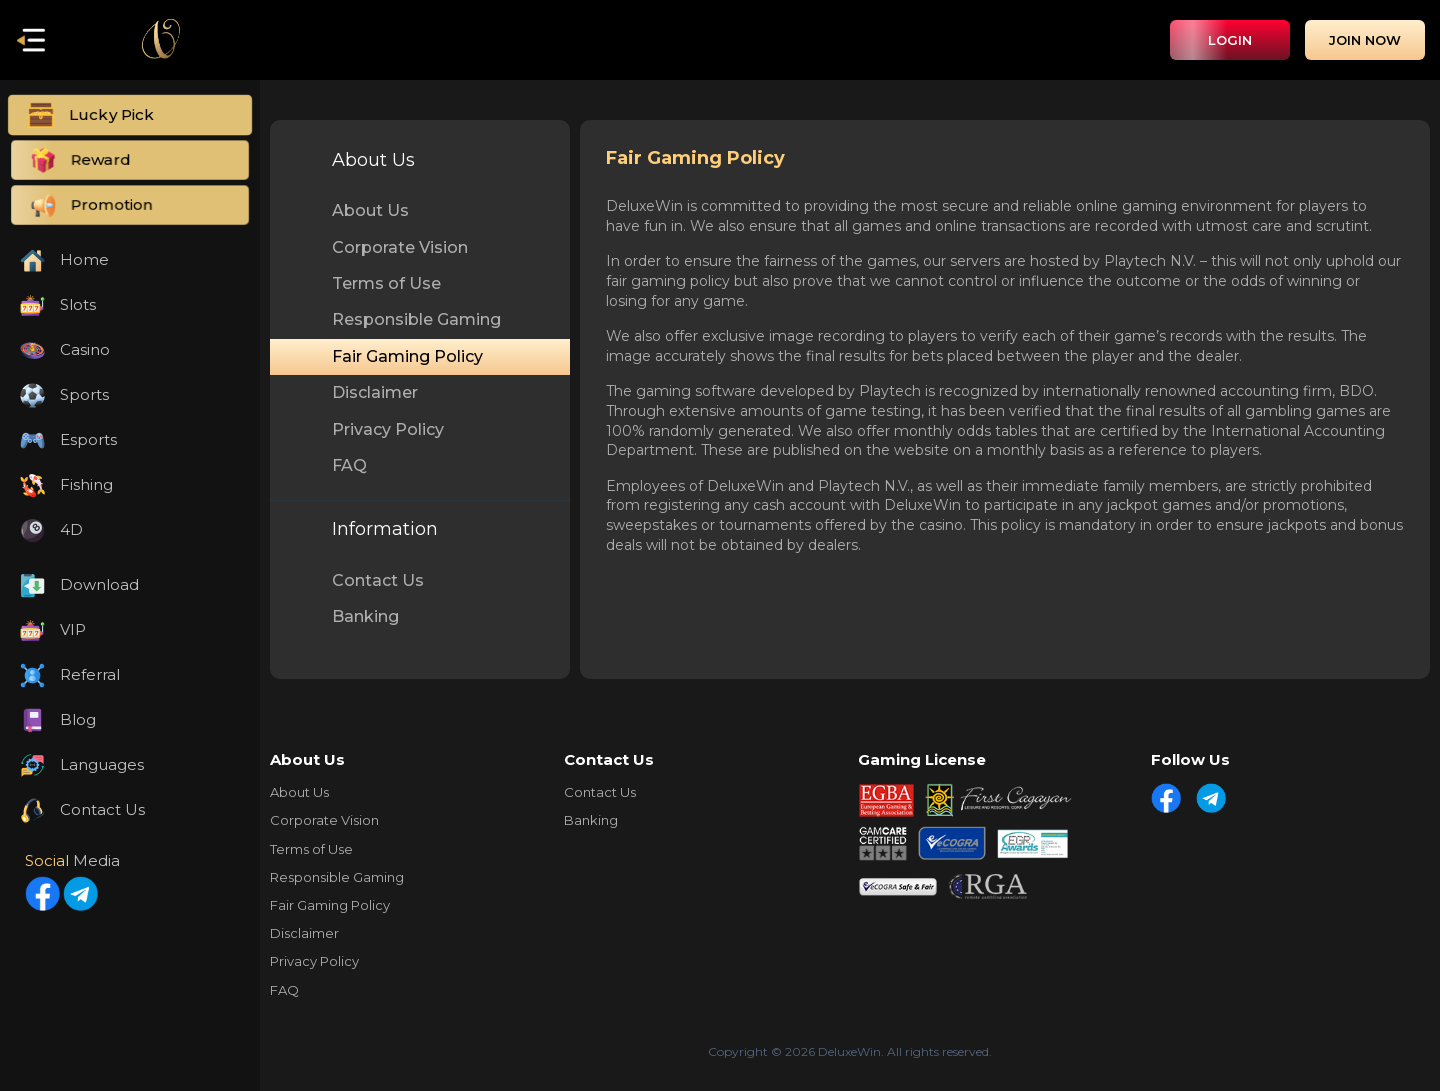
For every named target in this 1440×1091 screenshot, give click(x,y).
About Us (370, 210)
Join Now (1365, 40)
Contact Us (378, 580)
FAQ (349, 465)
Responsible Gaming (416, 319)
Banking (365, 616)
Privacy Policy (388, 429)
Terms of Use (386, 283)
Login (1230, 40)
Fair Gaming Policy (407, 356)
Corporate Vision (400, 247)
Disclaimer (375, 392)
